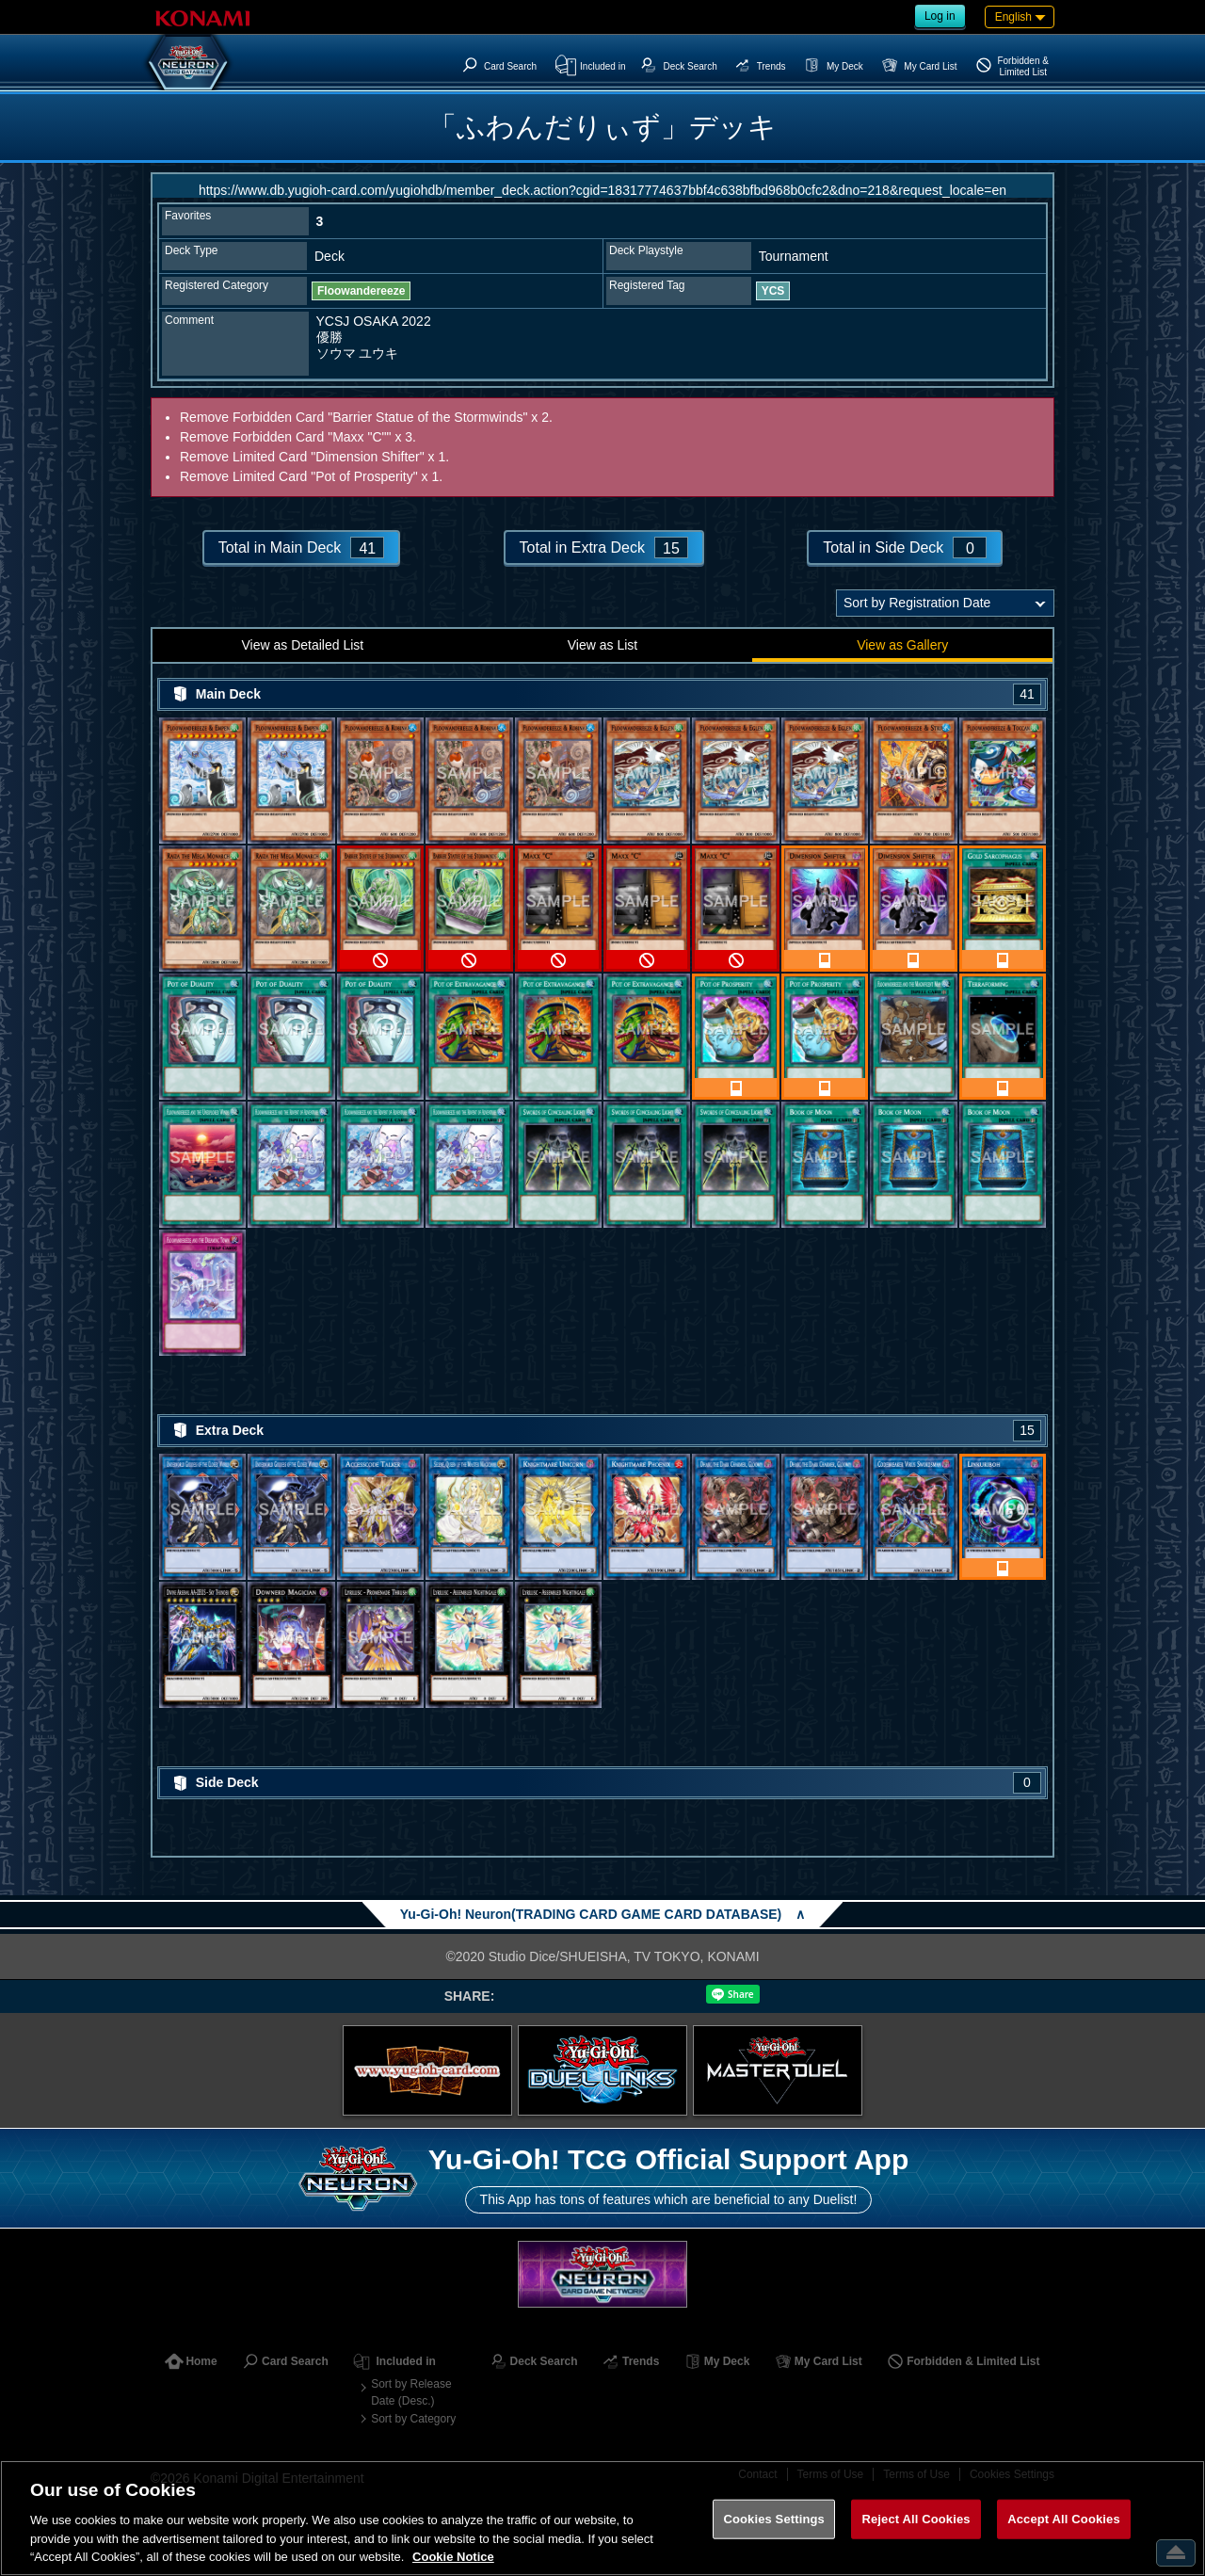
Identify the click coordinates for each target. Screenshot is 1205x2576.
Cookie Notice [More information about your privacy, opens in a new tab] (453, 2557)
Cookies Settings (774, 2519)
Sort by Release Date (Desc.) (411, 2392)
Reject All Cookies (915, 2519)
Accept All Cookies (1063, 2519)
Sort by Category (413, 2418)
